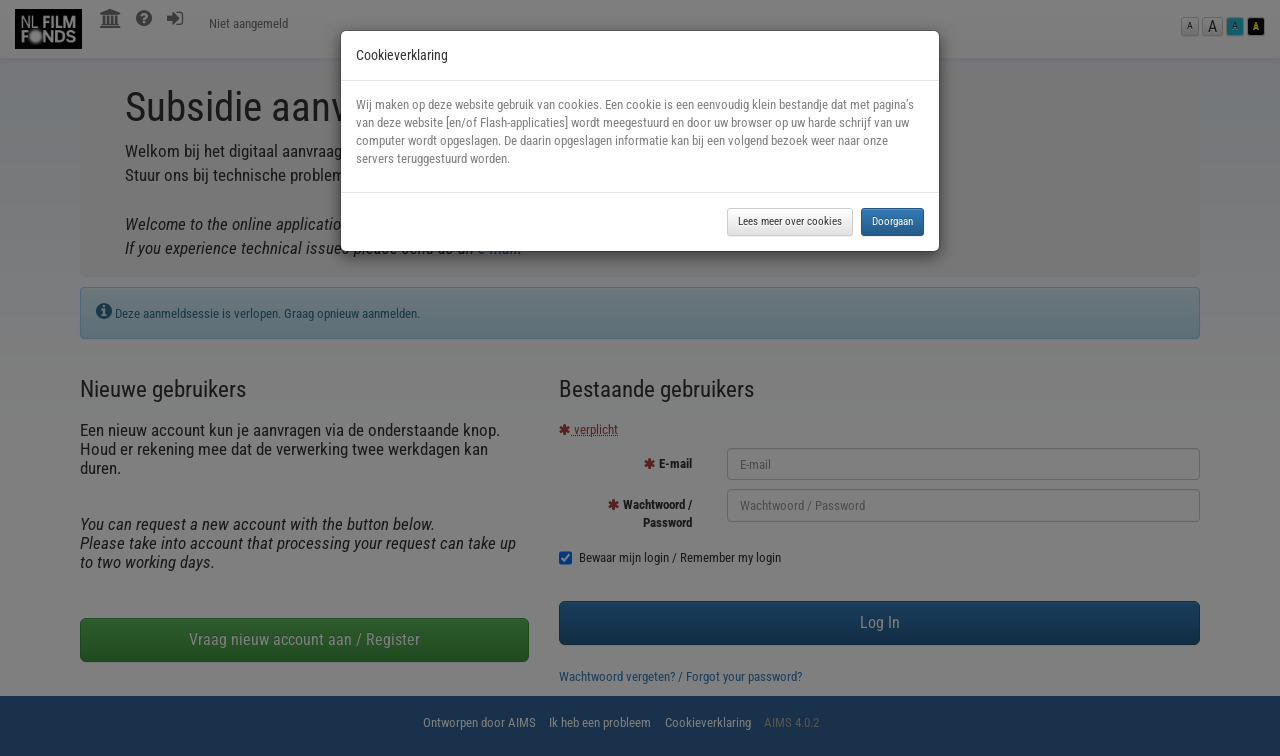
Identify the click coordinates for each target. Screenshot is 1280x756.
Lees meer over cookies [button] (790, 221)
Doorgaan (892, 221)
